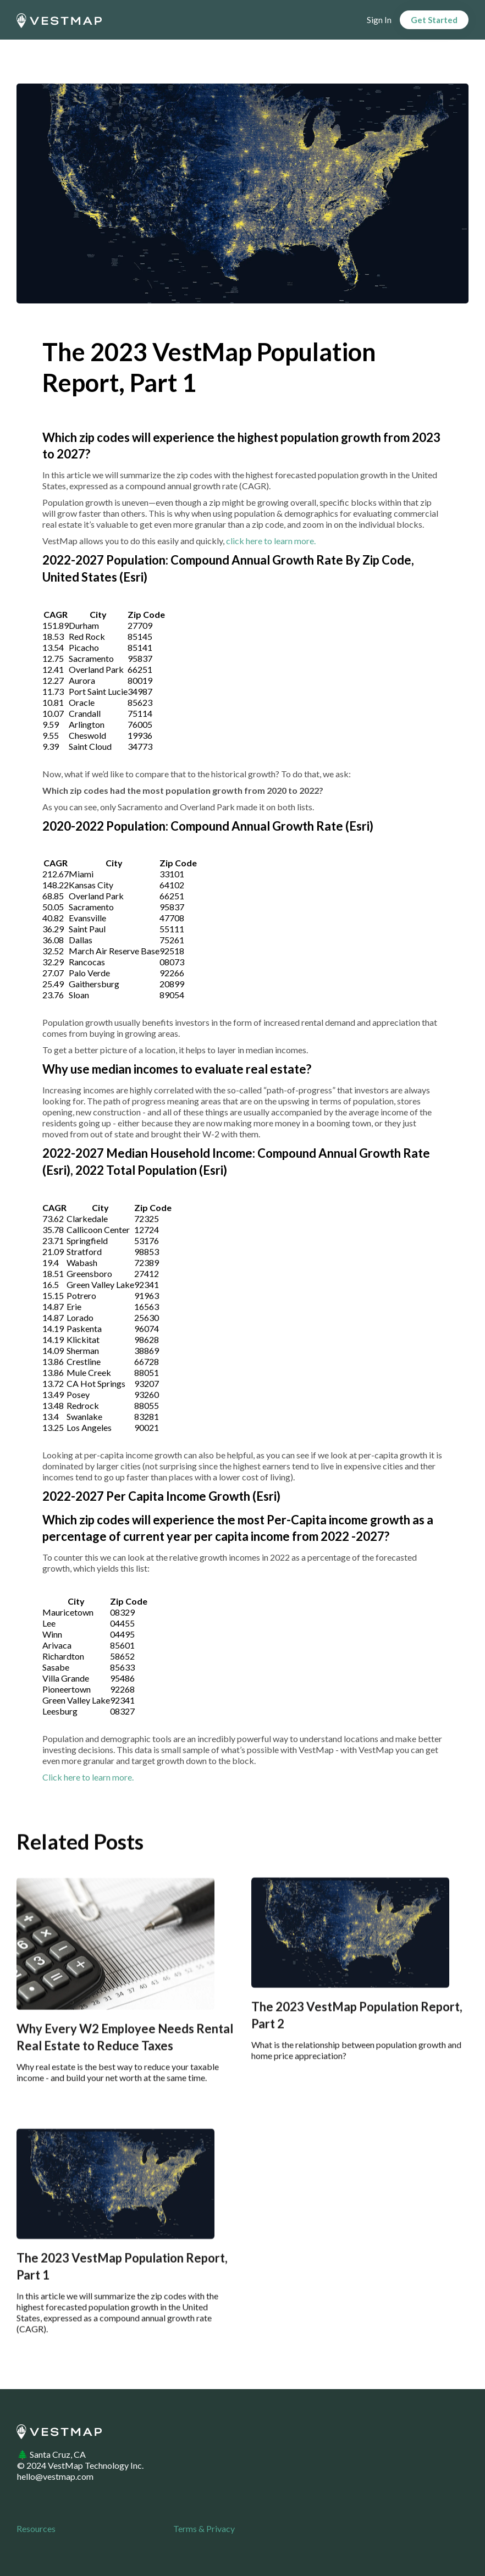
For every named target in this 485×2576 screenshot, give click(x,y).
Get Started (434, 20)
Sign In (379, 20)
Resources (36, 2528)
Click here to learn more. (88, 1777)
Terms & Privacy (204, 2528)
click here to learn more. (271, 540)
